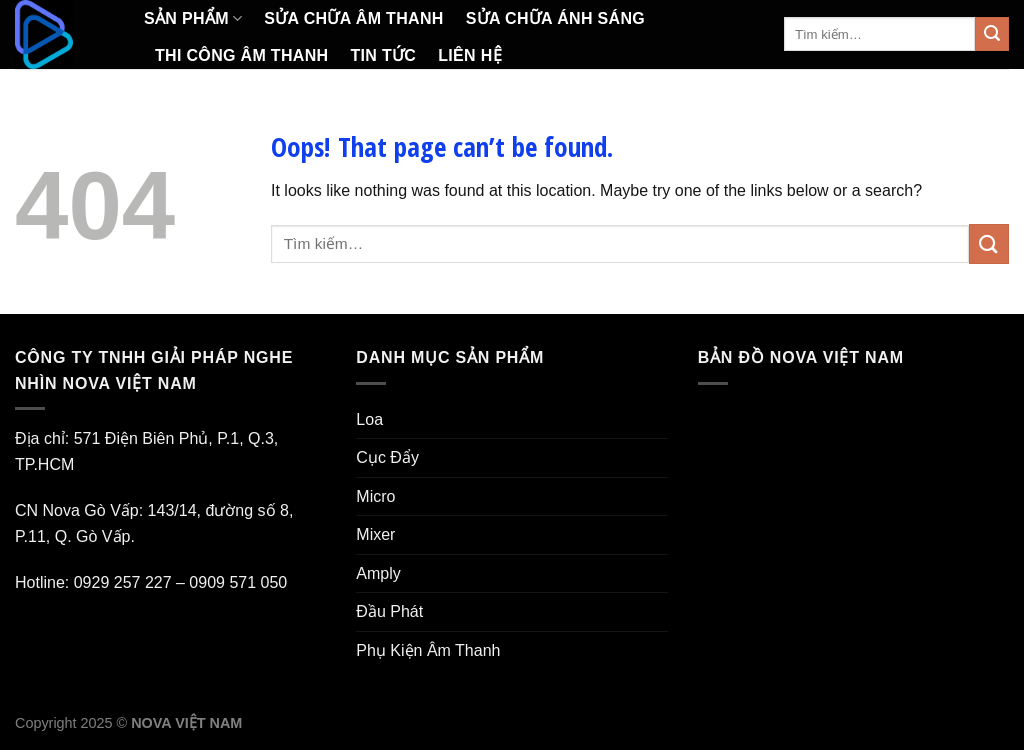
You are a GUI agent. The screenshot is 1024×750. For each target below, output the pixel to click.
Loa (369, 419)
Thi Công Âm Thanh (241, 55)
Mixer (375, 534)
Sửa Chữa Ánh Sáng (555, 18)
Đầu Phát (389, 611)
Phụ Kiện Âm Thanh (428, 650)
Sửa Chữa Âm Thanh (353, 18)
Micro (375, 496)
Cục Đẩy (387, 457)
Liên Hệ (470, 55)
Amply (378, 573)
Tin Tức (383, 55)
